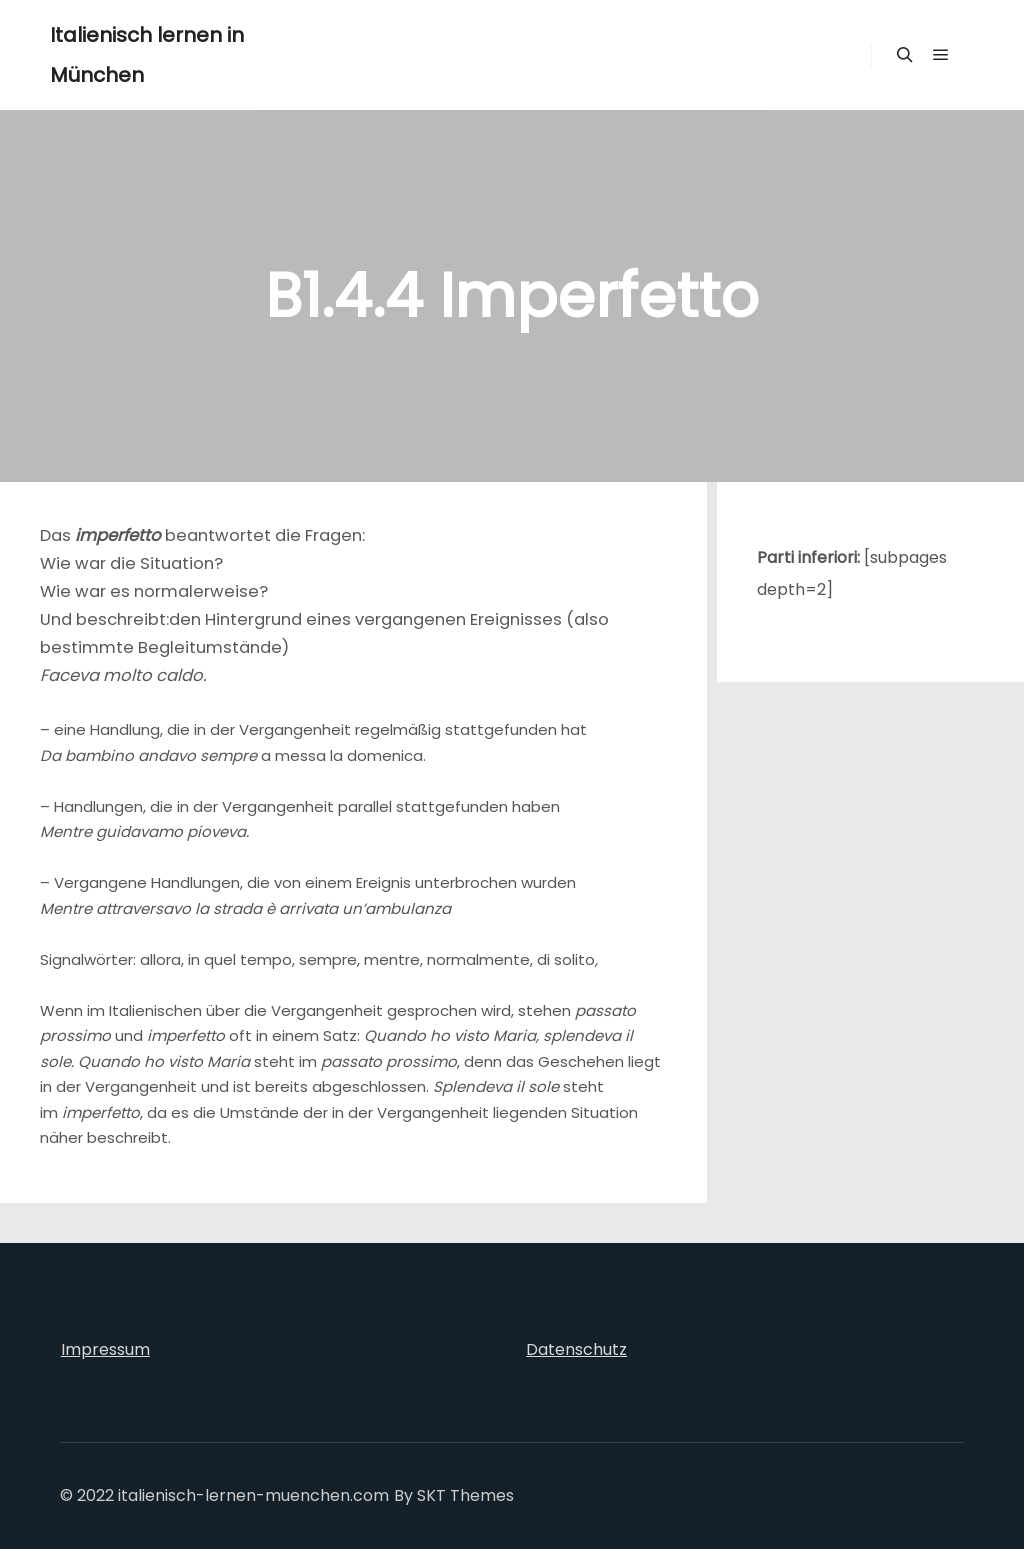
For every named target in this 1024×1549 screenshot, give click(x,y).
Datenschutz (576, 1349)
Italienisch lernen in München (147, 55)
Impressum (105, 1349)
